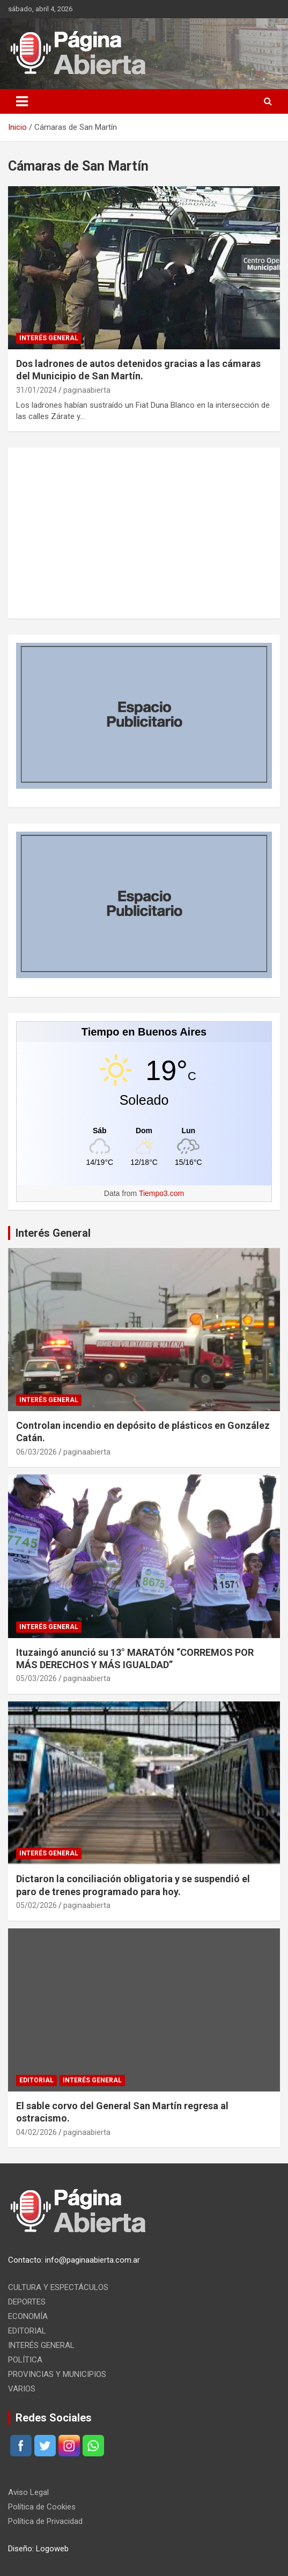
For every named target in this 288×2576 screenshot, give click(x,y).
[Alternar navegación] (22, 101)
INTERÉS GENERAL (48, 338)
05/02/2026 (36, 1905)
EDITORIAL (36, 2080)
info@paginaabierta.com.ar (92, 2260)
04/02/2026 (36, 2132)
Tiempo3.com (161, 1193)
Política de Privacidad (45, 2521)
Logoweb (52, 2548)
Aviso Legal (28, 2492)
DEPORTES (27, 2302)
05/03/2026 (36, 1678)
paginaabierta (86, 390)
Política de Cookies (42, 2507)
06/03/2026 (36, 1452)
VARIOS (21, 2389)
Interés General (53, 1233)
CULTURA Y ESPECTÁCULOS (58, 2287)
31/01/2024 (36, 390)
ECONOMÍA (28, 2316)
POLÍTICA (25, 2360)
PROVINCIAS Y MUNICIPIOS (57, 2374)
